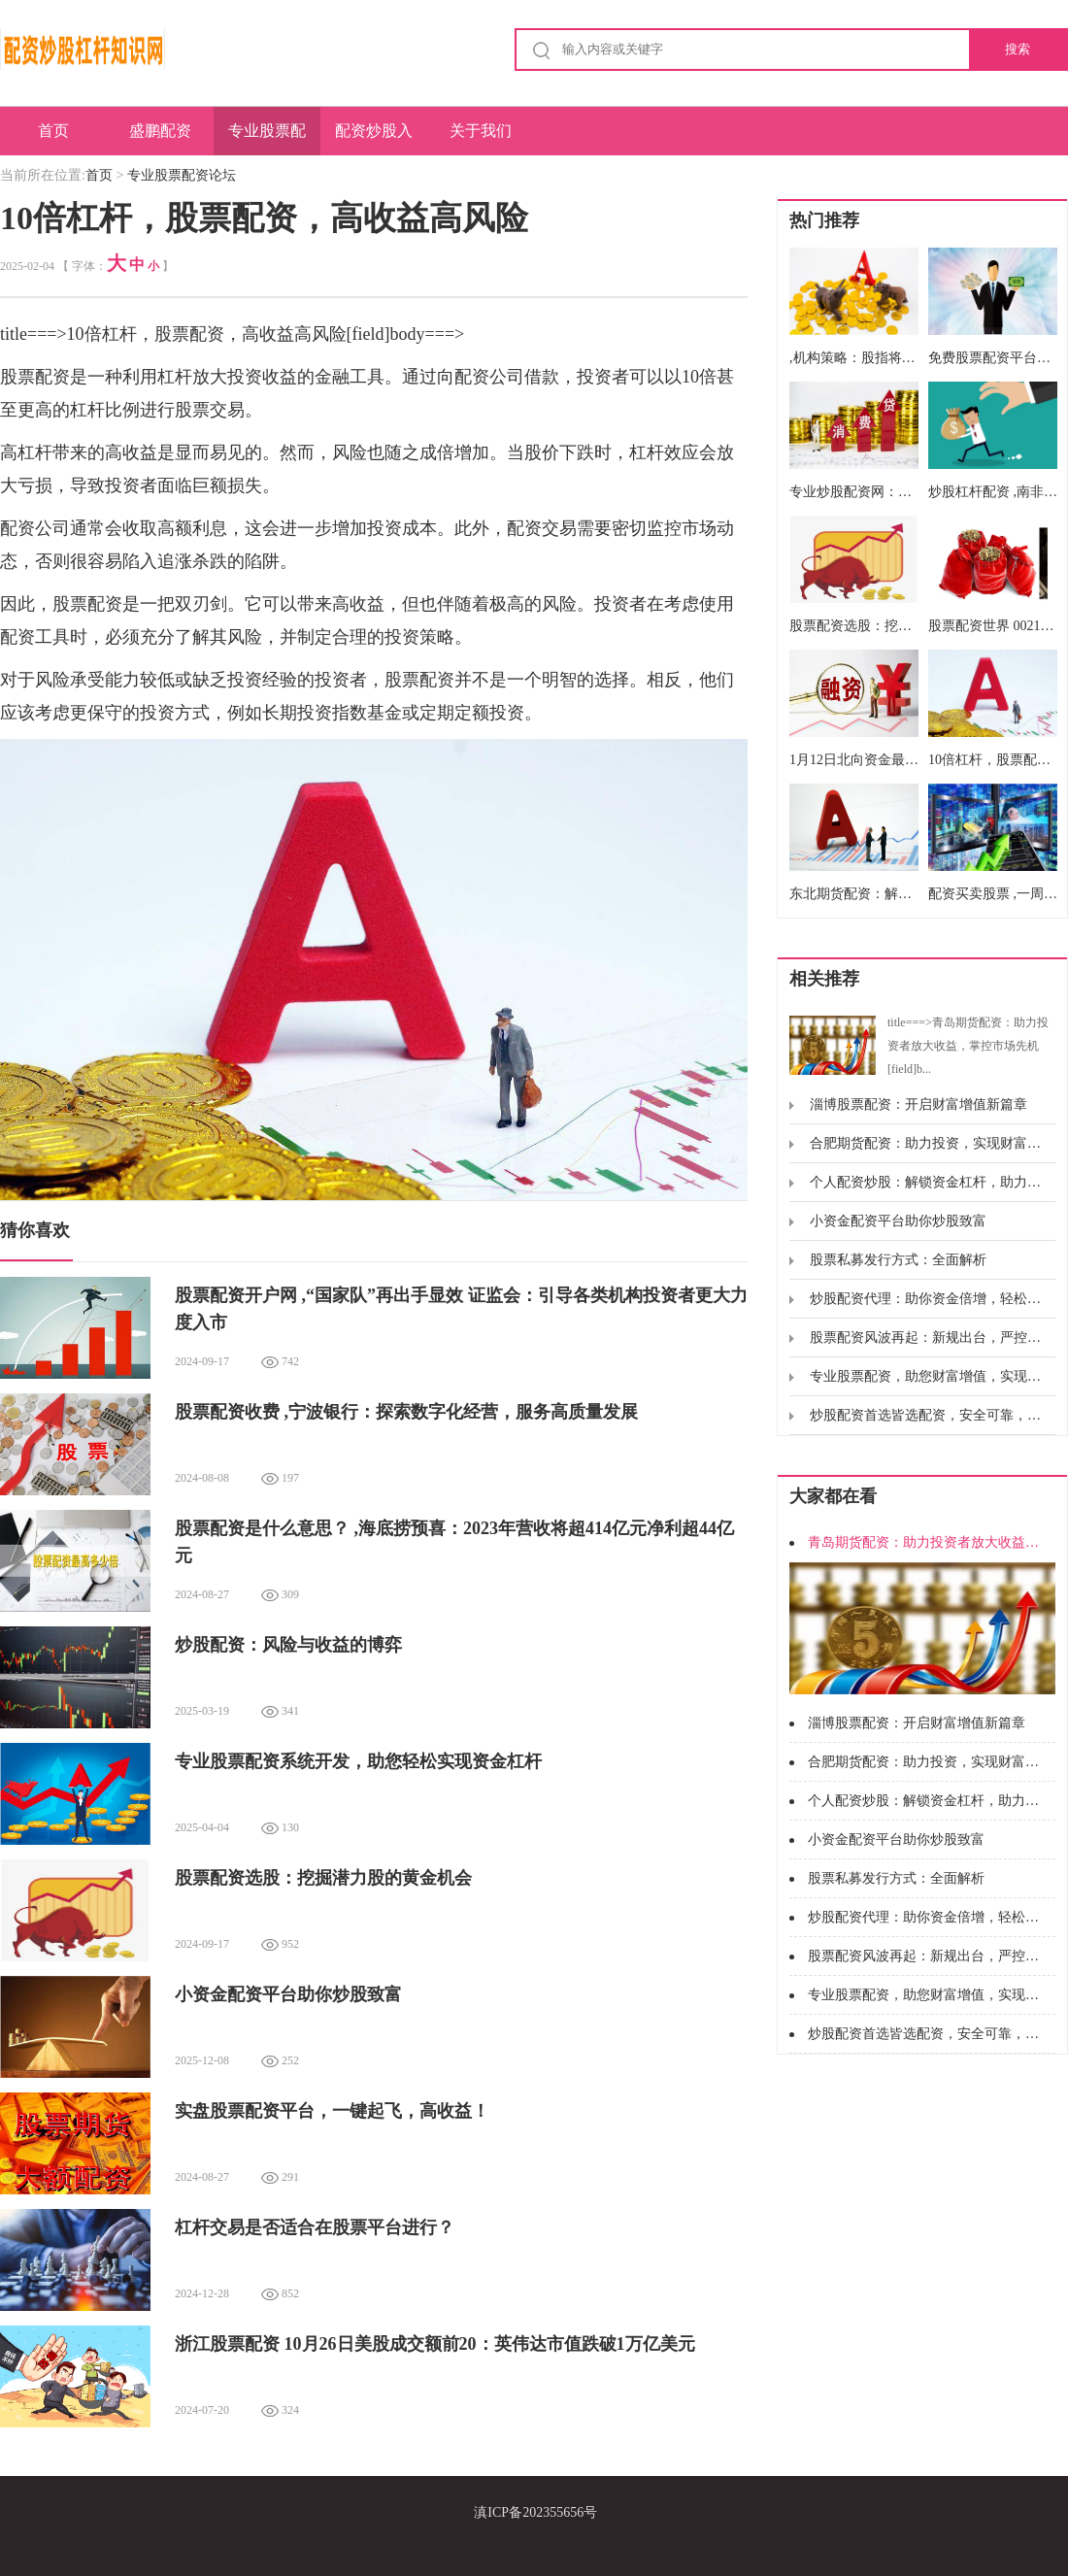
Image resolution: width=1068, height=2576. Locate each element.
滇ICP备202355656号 (535, 2512)
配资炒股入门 (374, 138)
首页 (53, 130)
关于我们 (481, 130)
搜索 (1017, 49)
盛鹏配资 (160, 130)
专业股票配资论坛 (267, 138)
